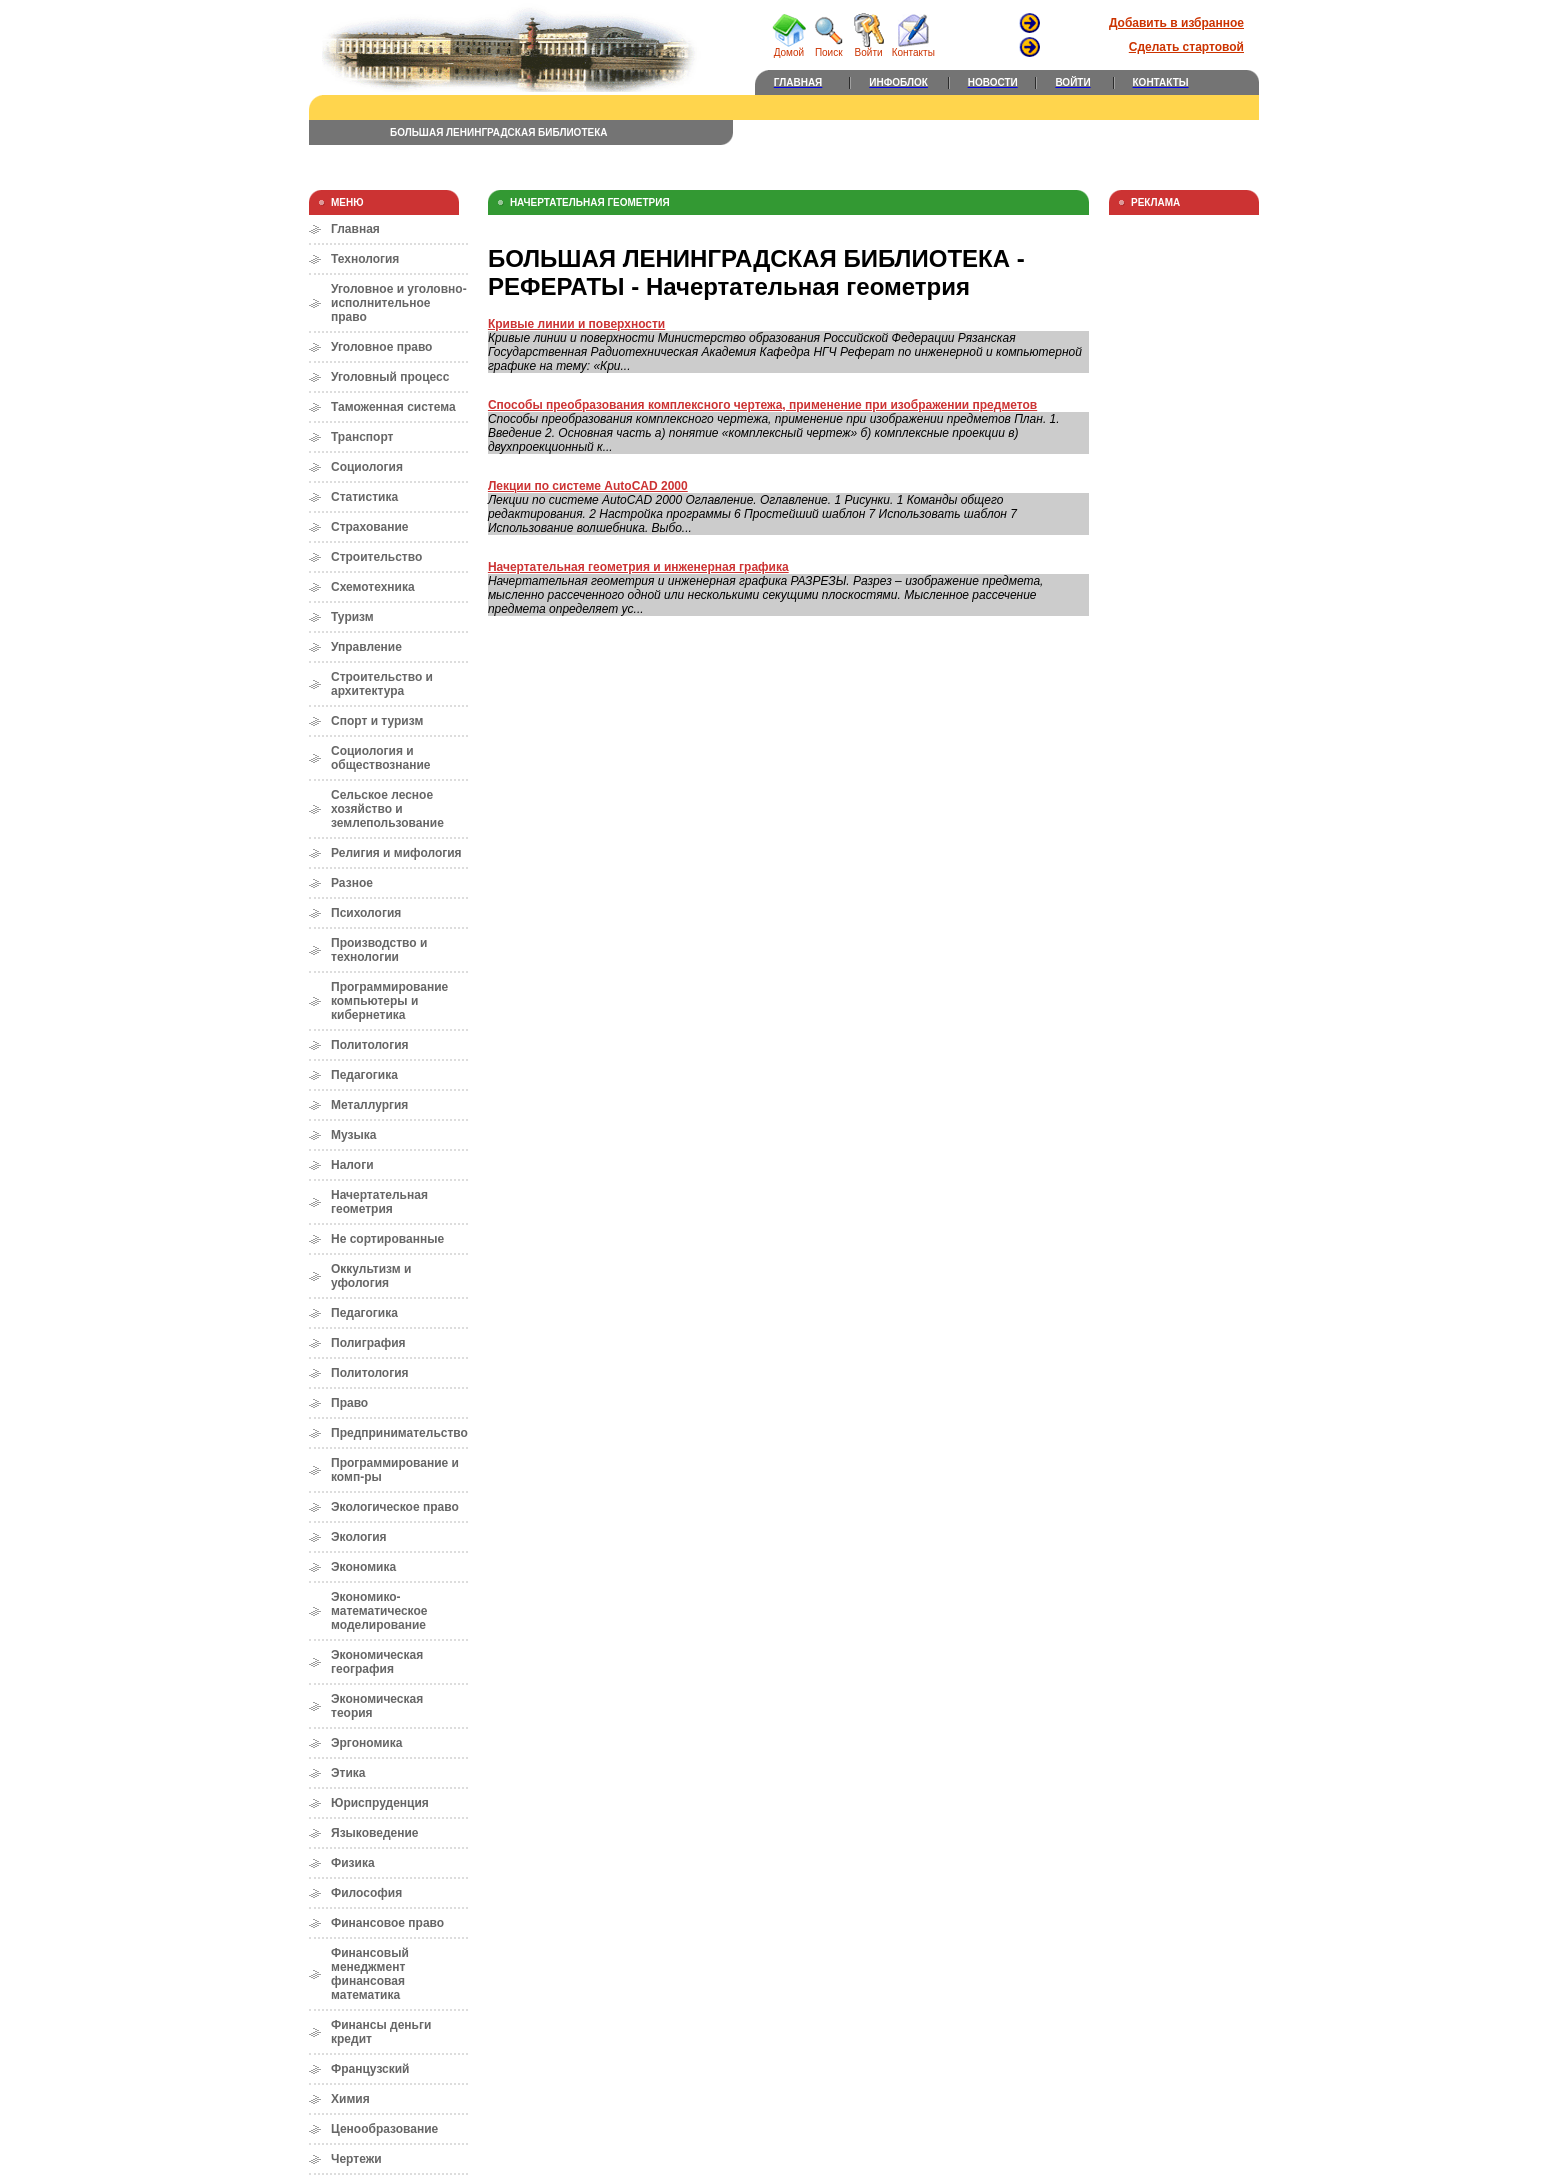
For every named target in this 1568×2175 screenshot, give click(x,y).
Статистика (364, 497)
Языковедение (375, 1833)
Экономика (363, 1567)
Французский (370, 2069)
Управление (366, 647)
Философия (366, 1893)
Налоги (352, 1165)
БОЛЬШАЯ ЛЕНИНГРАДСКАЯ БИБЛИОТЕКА (499, 132)
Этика (348, 1773)
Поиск (829, 48)
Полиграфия (368, 1343)
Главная (355, 229)
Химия (350, 2099)
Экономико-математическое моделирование (379, 1611)
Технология (365, 259)
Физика (353, 1863)
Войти (869, 48)
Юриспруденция (380, 1803)
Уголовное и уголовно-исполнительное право (399, 303)
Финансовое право (387, 1923)
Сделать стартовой (1186, 47)
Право (349, 1403)
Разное (352, 883)
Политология (370, 1045)
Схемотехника (373, 587)
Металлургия (369, 1105)
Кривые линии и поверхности (576, 324)
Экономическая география (377, 1662)
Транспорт (362, 437)
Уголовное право (381, 347)
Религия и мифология (396, 853)
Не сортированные (387, 1239)
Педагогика (364, 1075)
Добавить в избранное (1176, 23)
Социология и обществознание (381, 758)
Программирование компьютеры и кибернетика (389, 1001)
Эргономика (366, 1743)
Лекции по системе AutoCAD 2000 (588, 486)
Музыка (353, 1135)
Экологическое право (395, 1507)
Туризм (352, 617)
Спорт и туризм (377, 721)
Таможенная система (393, 407)
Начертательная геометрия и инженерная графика (638, 567)
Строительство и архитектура (382, 684)
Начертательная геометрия (379, 1202)
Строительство (376, 557)
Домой (789, 48)
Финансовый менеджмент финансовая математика (370, 1974)
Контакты (913, 48)
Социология (367, 467)
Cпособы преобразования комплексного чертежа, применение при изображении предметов (762, 405)
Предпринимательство (399, 1433)
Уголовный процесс (390, 377)
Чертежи (356, 2159)
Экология (359, 1537)
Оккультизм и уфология (371, 1276)
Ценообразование (384, 2129)
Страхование (369, 527)
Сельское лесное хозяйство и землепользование (387, 809)
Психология (366, 913)
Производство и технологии (379, 950)
